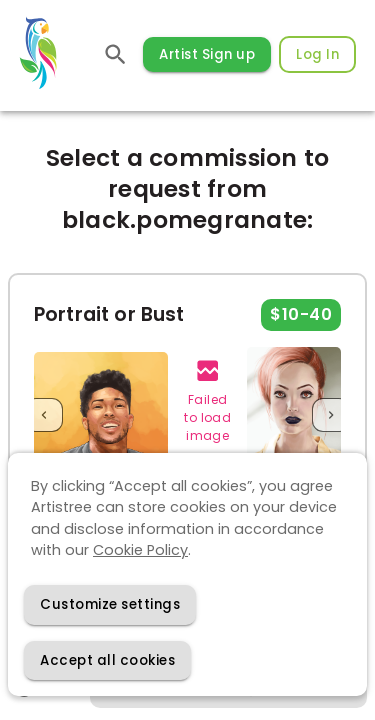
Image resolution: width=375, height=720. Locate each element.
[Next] (331, 414)
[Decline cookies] (110, 604)
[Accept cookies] (107, 660)
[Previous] (44, 414)
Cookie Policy (140, 550)
